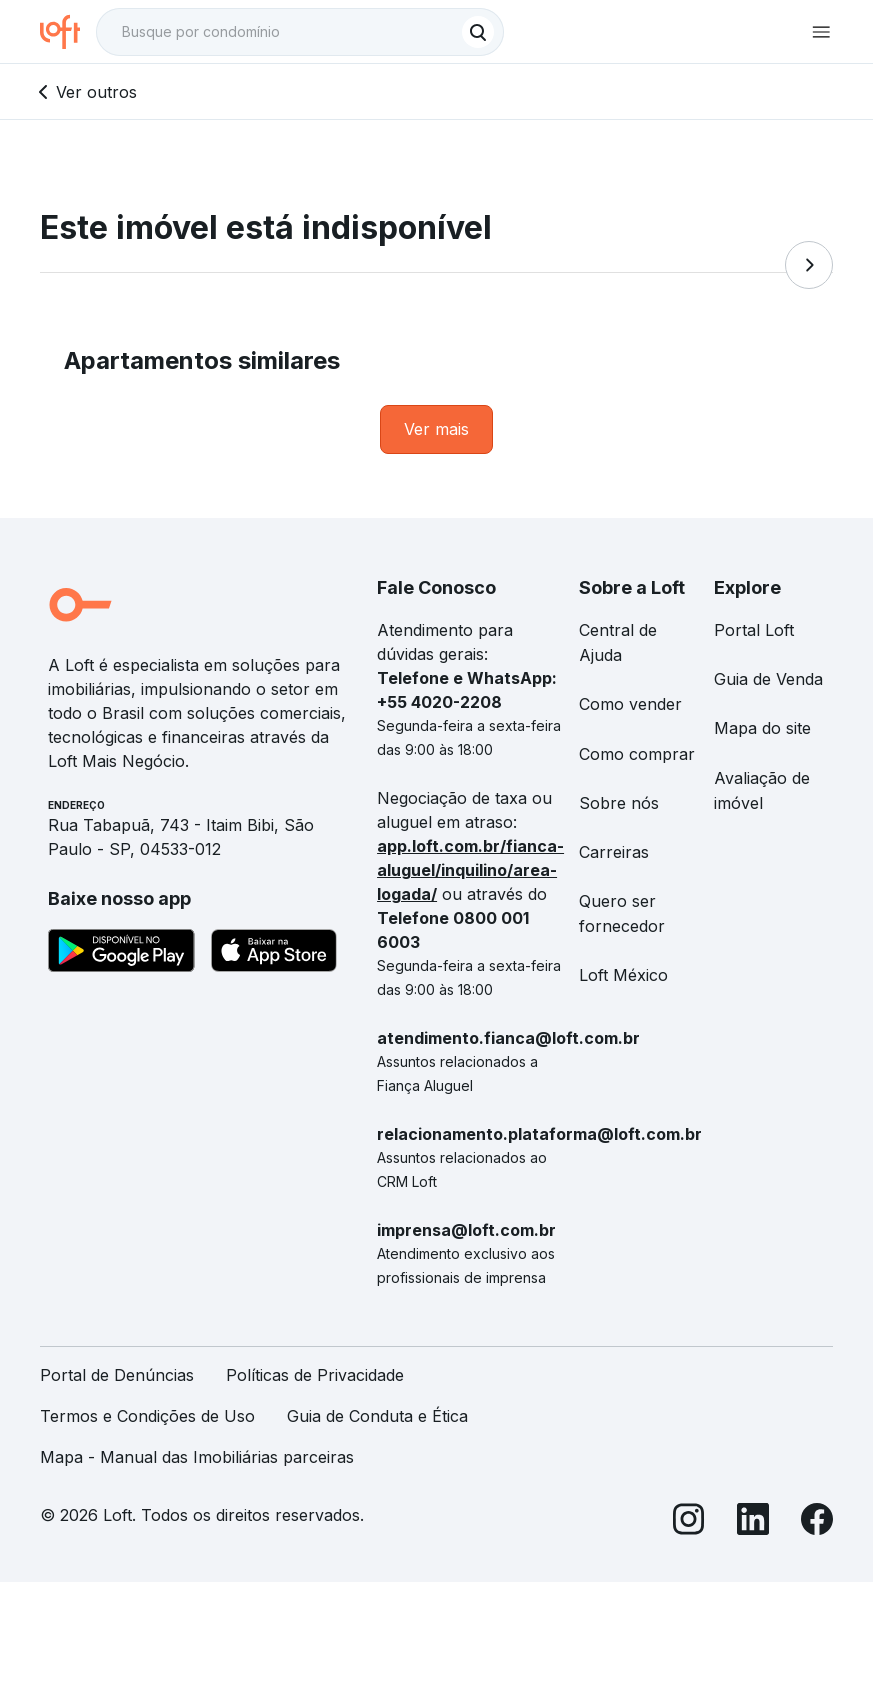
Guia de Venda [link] (768, 679)
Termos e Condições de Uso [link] (147, 1416)
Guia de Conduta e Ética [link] (377, 1416)
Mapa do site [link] (762, 728)
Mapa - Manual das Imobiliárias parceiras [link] (197, 1457)
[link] (436, 429)
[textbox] (300, 32)
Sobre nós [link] (619, 803)
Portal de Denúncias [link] (117, 1375)
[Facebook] (817, 1522)
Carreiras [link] (614, 852)
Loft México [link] (623, 975)
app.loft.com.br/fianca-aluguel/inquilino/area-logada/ (470, 870)
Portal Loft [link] (754, 630)
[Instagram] (689, 1522)
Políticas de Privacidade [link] (315, 1375)
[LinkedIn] (753, 1522)
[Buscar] (478, 32)
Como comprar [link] (637, 754)
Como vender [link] (630, 704)
